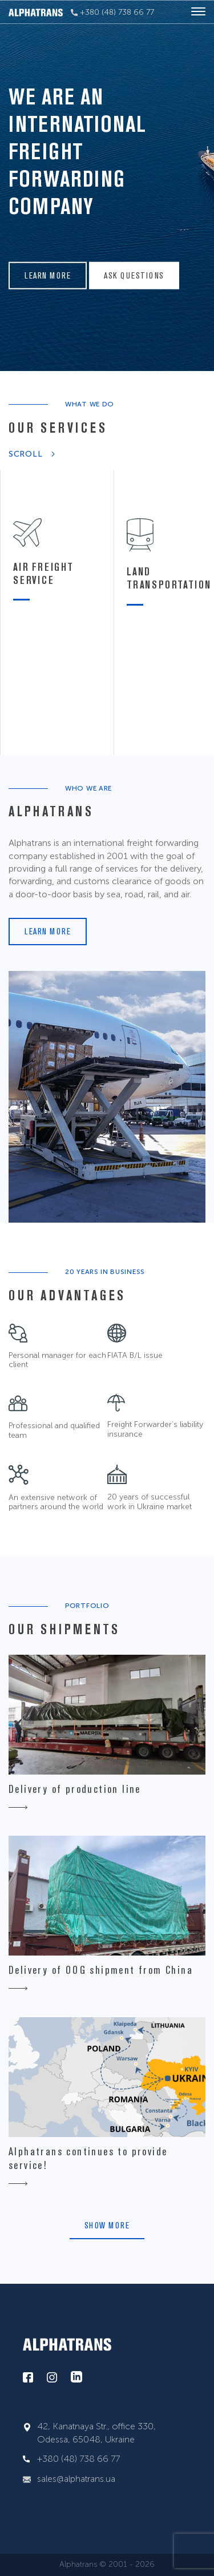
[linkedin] (76, 2377)
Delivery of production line (75, 1789)
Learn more (48, 275)
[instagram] (52, 2378)
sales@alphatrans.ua (76, 2478)
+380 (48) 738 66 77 (112, 12)
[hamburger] (198, 12)
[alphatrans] (36, 12)
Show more (107, 2225)
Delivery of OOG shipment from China (101, 1970)
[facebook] (28, 2378)
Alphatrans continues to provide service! (88, 2158)
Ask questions (134, 275)
